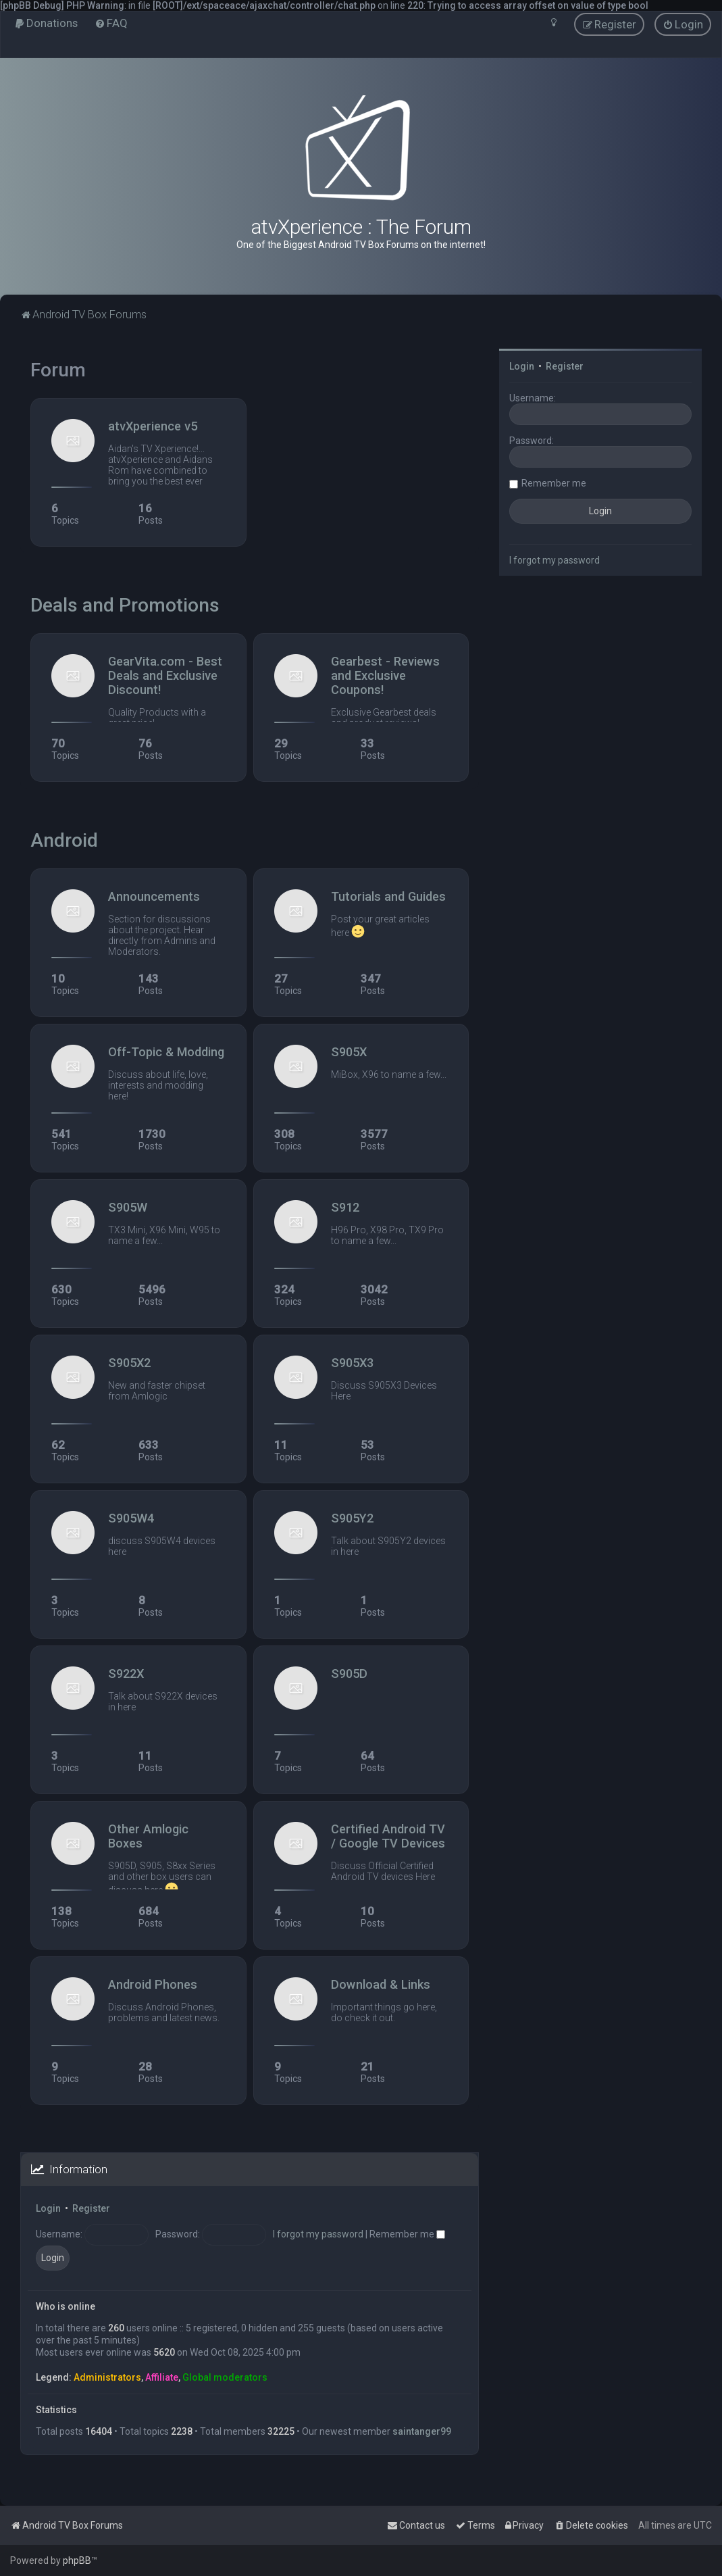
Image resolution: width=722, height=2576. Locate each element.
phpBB (77, 2560)
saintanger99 (421, 2431)
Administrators (107, 2377)
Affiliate (161, 2377)
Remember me (407, 2234)
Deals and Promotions (125, 605)
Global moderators (224, 2377)
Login (48, 2208)
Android (64, 840)
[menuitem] (46, 23)
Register (91, 2208)
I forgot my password (318, 2234)
